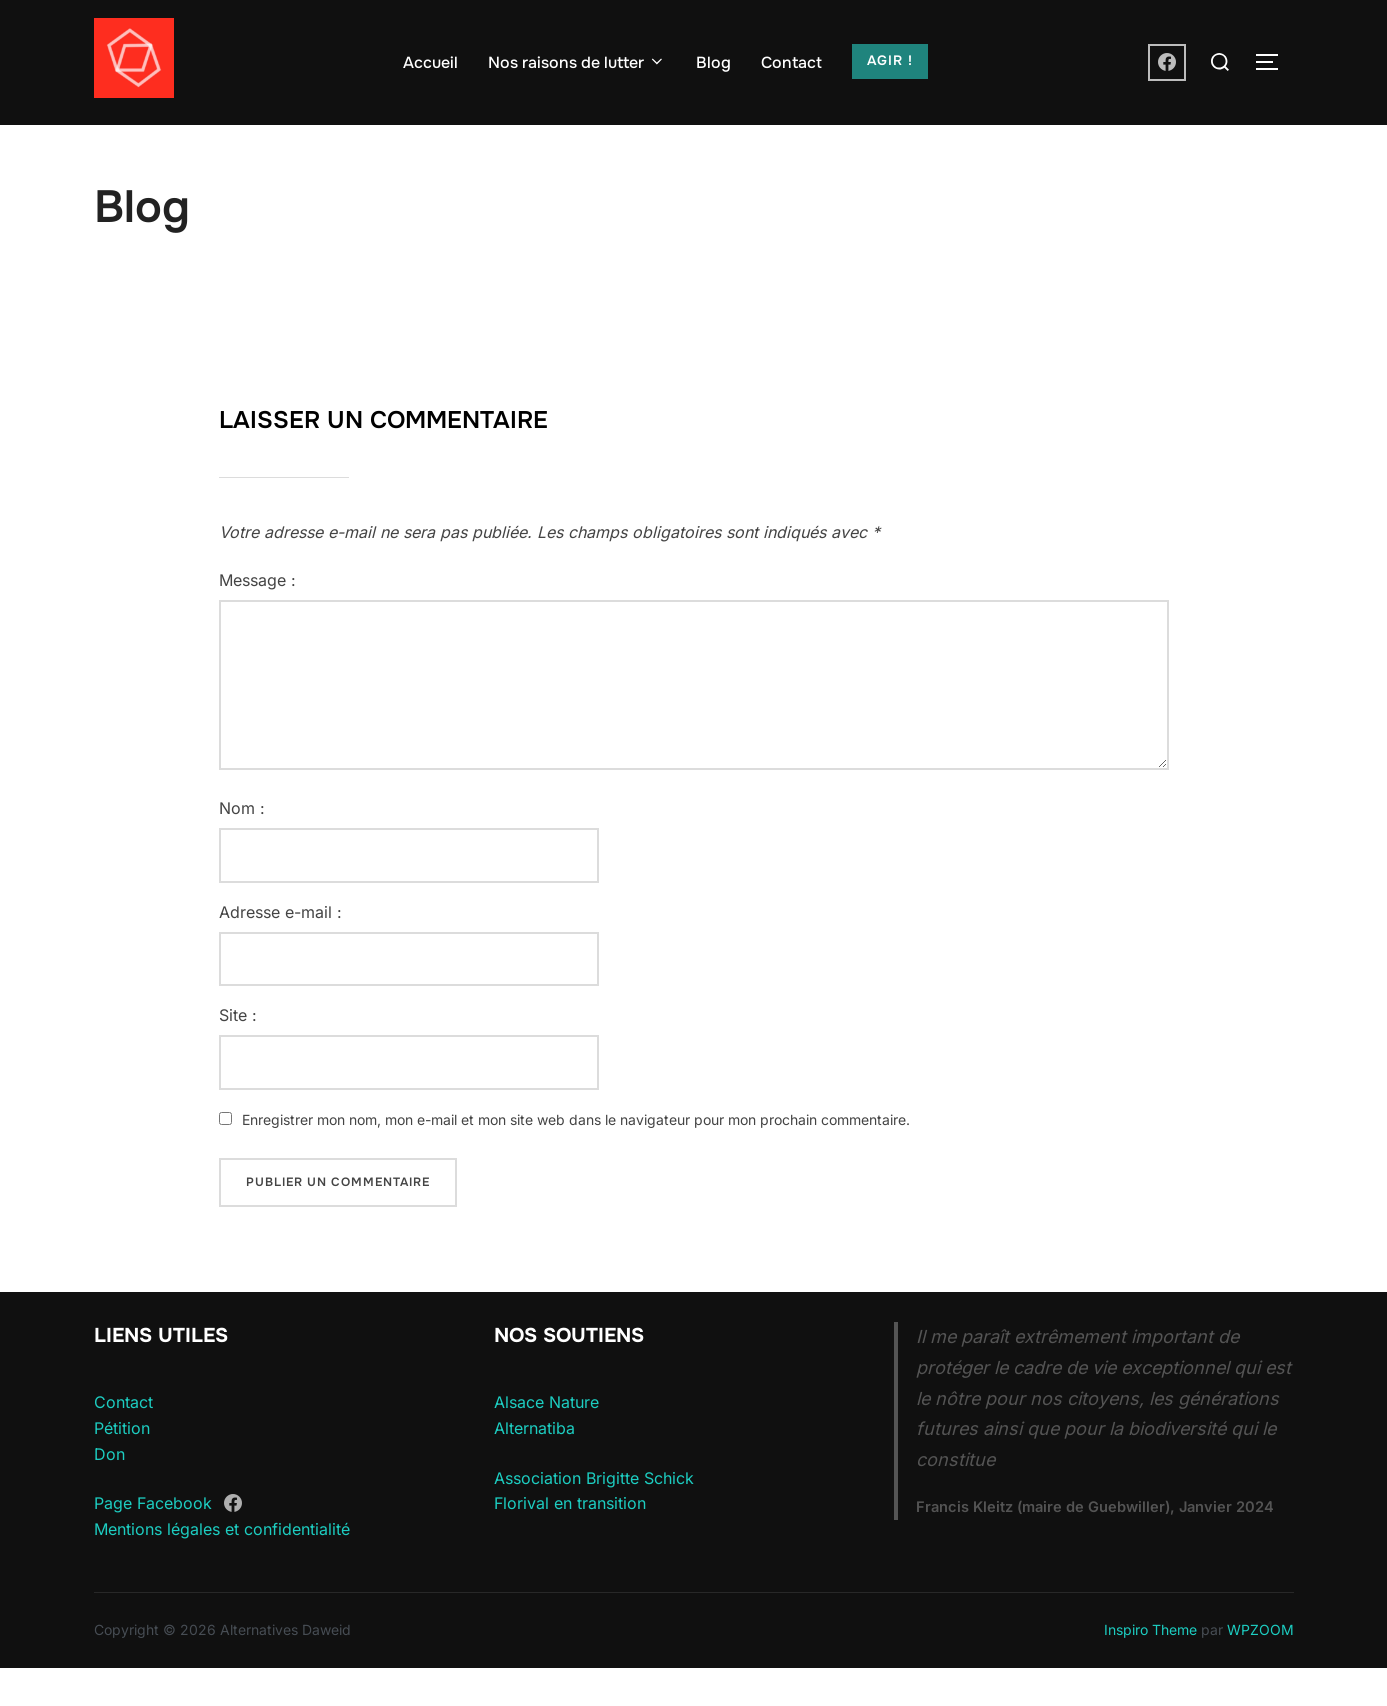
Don (109, 1492)
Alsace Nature (546, 1441)
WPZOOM (1260, 1668)
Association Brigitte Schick (594, 1516)
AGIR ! (890, 60)
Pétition (122, 1467)
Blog (713, 62)
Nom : (242, 847)
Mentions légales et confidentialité (222, 1568)
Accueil (430, 62)
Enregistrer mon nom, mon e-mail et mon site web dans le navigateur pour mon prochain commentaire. (576, 1158)
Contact (791, 62)
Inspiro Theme (1150, 1668)
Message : (257, 619)
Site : (238, 1054)
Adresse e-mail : (280, 951)
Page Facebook (153, 1543)
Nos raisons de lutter (577, 62)
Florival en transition (570, 1542)
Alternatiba (534, 1467)
